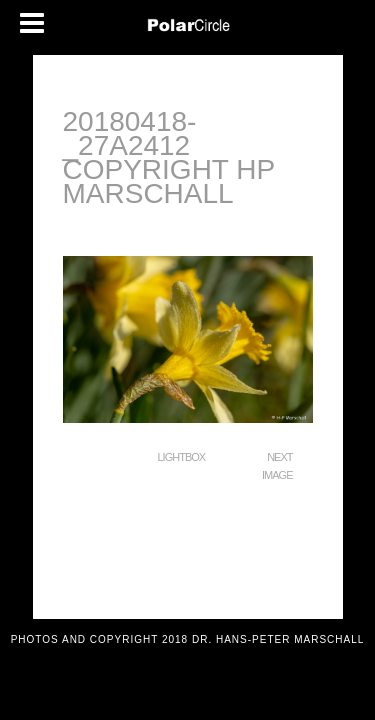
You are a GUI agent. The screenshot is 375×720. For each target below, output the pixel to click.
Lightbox (182, 457)
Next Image (277, 466)
